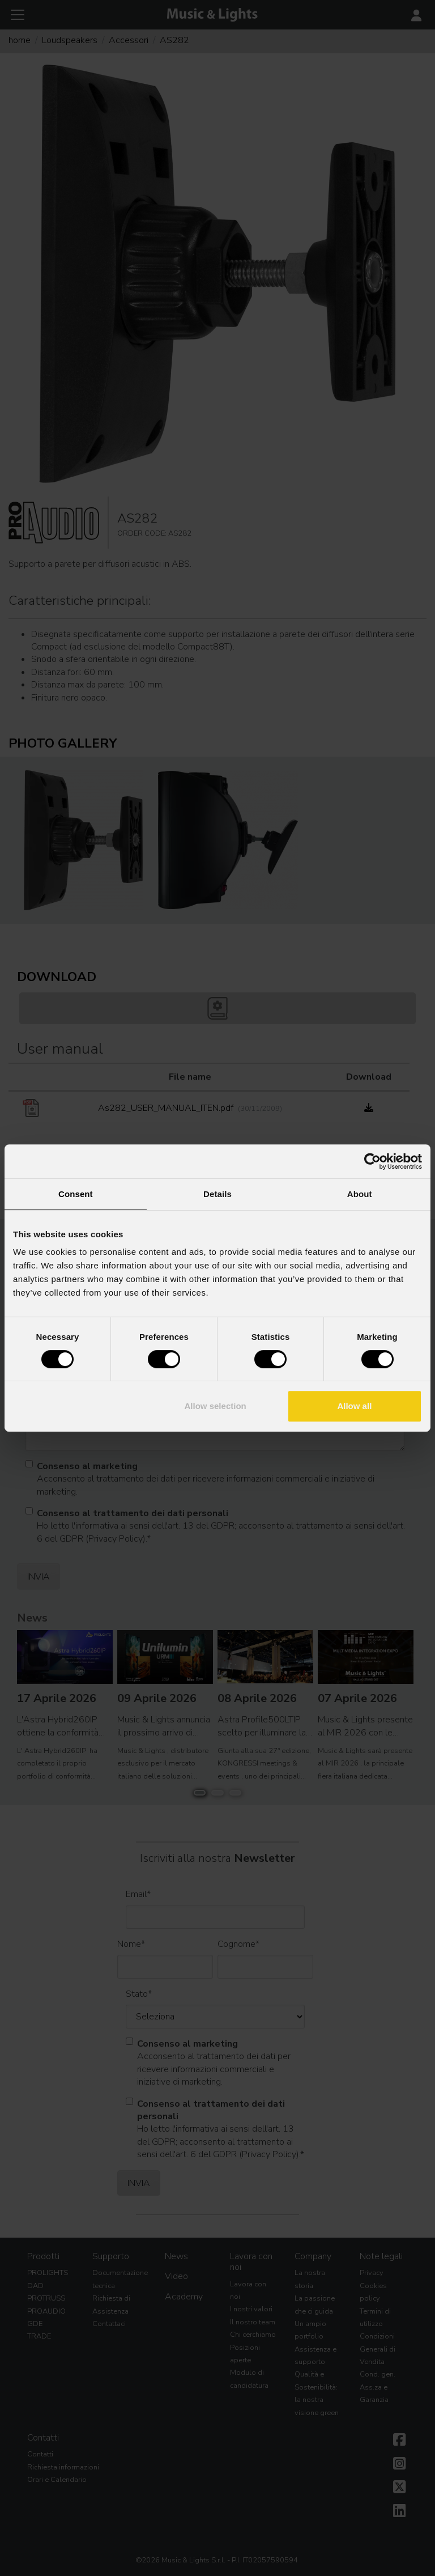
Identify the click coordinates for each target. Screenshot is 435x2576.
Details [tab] (217, 1194)
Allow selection (215, 1406)
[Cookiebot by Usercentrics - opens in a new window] (372, 1161)
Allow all (354, 1406)
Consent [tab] (75, 1194)
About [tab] (359, 1194)
